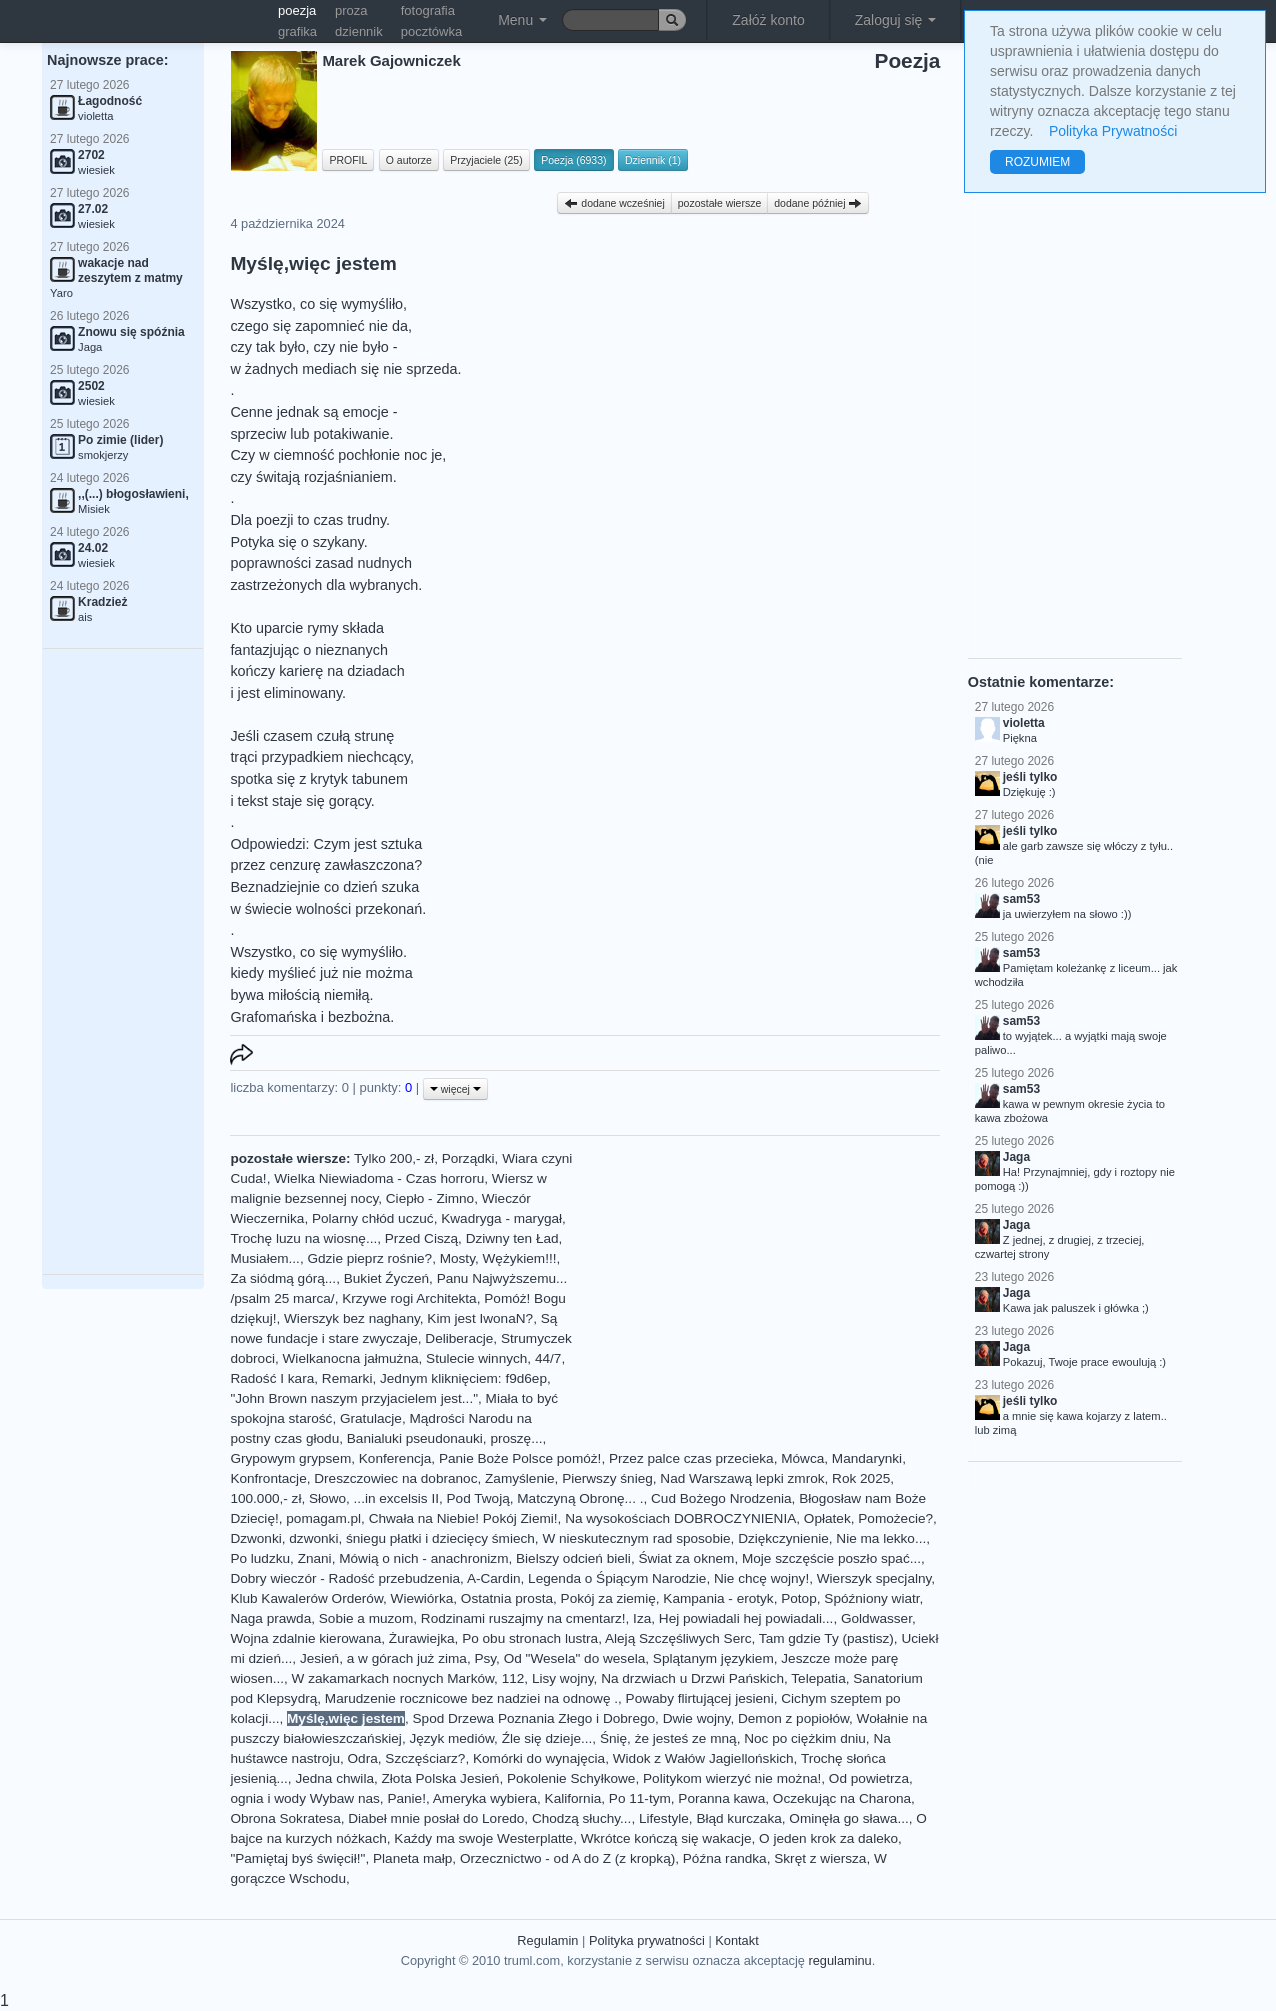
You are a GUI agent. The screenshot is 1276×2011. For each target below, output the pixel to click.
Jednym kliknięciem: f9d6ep (463, 1378)
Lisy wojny (563, 1678)
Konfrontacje (268, 1478)
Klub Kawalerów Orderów (306, 1598)
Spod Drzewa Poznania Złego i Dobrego (534, 1718)
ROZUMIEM (1037, 162)
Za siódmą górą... (283, 1278)
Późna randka (725, 1858)
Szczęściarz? (425, 1758)
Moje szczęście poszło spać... (831, 1558)
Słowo (327, 1498)
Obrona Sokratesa (285, 1818)
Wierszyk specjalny (874, 1578)
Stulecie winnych (476, 1358)
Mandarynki (867, 1458)
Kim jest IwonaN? (480, 1318)
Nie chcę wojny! (761, 1578)
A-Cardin (494, 1578)
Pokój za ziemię (608, 1598)
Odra (363, 1758)
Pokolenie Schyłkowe (571, 1778)
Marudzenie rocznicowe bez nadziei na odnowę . (471, 1698)
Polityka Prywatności (1113, 131)
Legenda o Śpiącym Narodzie (617, 1578)
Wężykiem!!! (520, 1258)
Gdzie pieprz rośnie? (369, 1258)
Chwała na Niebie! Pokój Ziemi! (463, 1518)
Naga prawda (270, 1618)
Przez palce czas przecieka (691, 1458)
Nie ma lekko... (881, 1538)
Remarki (347, 1378)
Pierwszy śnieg (607, 1478)
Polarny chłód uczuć (373, 1218)
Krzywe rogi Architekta (409, 1298)
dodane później (818, 203)
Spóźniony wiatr (871, 1598)
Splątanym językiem (713, 1658)
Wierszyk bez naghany (352, 1318)
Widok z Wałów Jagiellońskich (703, 1758)
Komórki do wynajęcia (539, 1758)
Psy (485, 1658)
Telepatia (818, 1678)
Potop (799, 1598)
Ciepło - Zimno (430, 1198)
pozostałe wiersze (719, 203)
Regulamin (547, 1940)
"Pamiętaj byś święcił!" (297, 1858)
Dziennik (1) (653, 160)
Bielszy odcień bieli (573, 1558)
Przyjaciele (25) (486, 160)
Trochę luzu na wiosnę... (303, 1238)
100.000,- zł (265, 1498)
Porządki (468, 1158)
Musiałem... (265, 1258)
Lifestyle (664, 1818)
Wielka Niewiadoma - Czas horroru (379, 1178)
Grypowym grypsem (290, 1458)
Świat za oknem (686, 1558)
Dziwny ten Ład (512, 1238)
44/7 (548, 1358)
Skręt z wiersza (820, 1858)
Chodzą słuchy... (581, 1818)
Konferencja (395, 1458)
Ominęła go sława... (848, 1818)
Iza (642, 1618)
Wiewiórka (422, 1598)
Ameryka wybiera (485, 1798)
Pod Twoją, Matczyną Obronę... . (545, 1498)
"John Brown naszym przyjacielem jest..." (354, 1398)
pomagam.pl (323, 1518)
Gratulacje (371, 1418)
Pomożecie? (895, 1518)
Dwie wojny (697, 1718)
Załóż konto (768, 20)
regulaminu (839, 1960)
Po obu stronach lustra (530, 1638)
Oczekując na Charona (842, 1798)
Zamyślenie (520, 1478)
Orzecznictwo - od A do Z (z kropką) (567, 1858)
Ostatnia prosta (507, 1598)
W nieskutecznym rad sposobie (636, 1538)
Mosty (457, 1258)
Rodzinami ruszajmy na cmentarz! (523, 1618)
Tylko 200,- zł (394, 1158)
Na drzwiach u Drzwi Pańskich (692, 1678)
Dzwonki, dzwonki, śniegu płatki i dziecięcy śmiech (382, 1538)
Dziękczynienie (783, 1538)
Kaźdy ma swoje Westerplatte (483, 1838)
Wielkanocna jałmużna (351, 1358)
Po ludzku (260, 1558)
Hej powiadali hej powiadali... (746, 1618)
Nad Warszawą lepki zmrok (742, 1478)
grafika (297, 31)
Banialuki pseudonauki (415, 1438)
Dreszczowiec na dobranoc (395, 1478)
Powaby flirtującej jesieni (700, 1698)
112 (513, 1678)
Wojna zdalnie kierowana (305, 1638)
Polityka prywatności (647, 1940)
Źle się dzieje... (547, 1738)
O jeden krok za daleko (828, 1838)
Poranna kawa (721, 1798)
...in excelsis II (396, 1498)
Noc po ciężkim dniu (805, 1738)
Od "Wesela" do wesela (575, 1658)
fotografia (428, 10)
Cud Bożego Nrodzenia (721, 1498)
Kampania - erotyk (718, 1598)
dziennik (359, 31)
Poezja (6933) (573, 160)
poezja (297, 10)
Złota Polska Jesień (441, 1778)
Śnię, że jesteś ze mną (668, 1738)
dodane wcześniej (614, 203)
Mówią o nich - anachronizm (423, 1558)
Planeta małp (412, 1858)
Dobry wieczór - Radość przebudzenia (345, 1578)
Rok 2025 (861, 1478)
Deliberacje (459, 1338)
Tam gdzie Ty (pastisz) (826, 1638)
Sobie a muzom (366, 1618)
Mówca (802, 1458)
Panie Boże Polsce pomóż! (520, 1458)
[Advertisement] (123, 962)
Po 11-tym (640, 1798)
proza (351, 10)
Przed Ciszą (421, 1238)
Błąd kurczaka (738, 1818)
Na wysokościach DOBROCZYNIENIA (680, 1518)
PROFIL (348, 160)
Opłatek (827, 1518)
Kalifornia (573, 1798)
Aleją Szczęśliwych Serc (678, 1638)
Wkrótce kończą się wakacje (666, 1838)
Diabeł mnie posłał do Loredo (436, 1818)
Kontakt (736, 1940)
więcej (455, 1089)
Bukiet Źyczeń (386, 1278)
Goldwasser (876, 1618)
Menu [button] (522, 20)
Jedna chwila (334, 1778)
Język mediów (451, 1738)
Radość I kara (272, 1378)
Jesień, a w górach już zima (383, 1658)
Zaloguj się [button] (896, 20)
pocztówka (431, 31)
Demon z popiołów (793, 1718)
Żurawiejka (422, 1638)
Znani (315, 1558)
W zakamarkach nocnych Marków (393, 1678)
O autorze (409, 160)
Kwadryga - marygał (501, 1218)
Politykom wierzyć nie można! (732, 1778)
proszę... (516, 1438)
